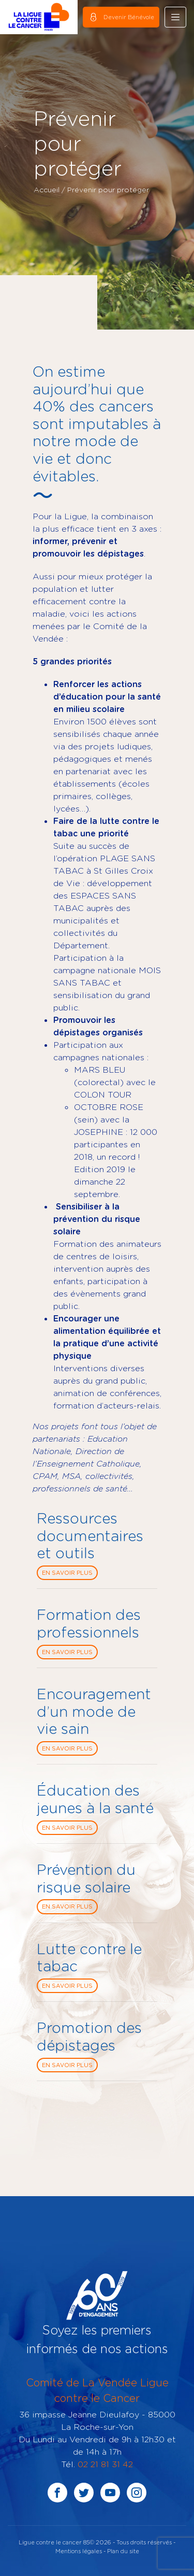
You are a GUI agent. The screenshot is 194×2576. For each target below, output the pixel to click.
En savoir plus (67, 1572)
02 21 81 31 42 (105, 2464)
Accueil (46, 189)
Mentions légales (78, 2550)
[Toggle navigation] (175, 17)
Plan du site (123, 2550)
